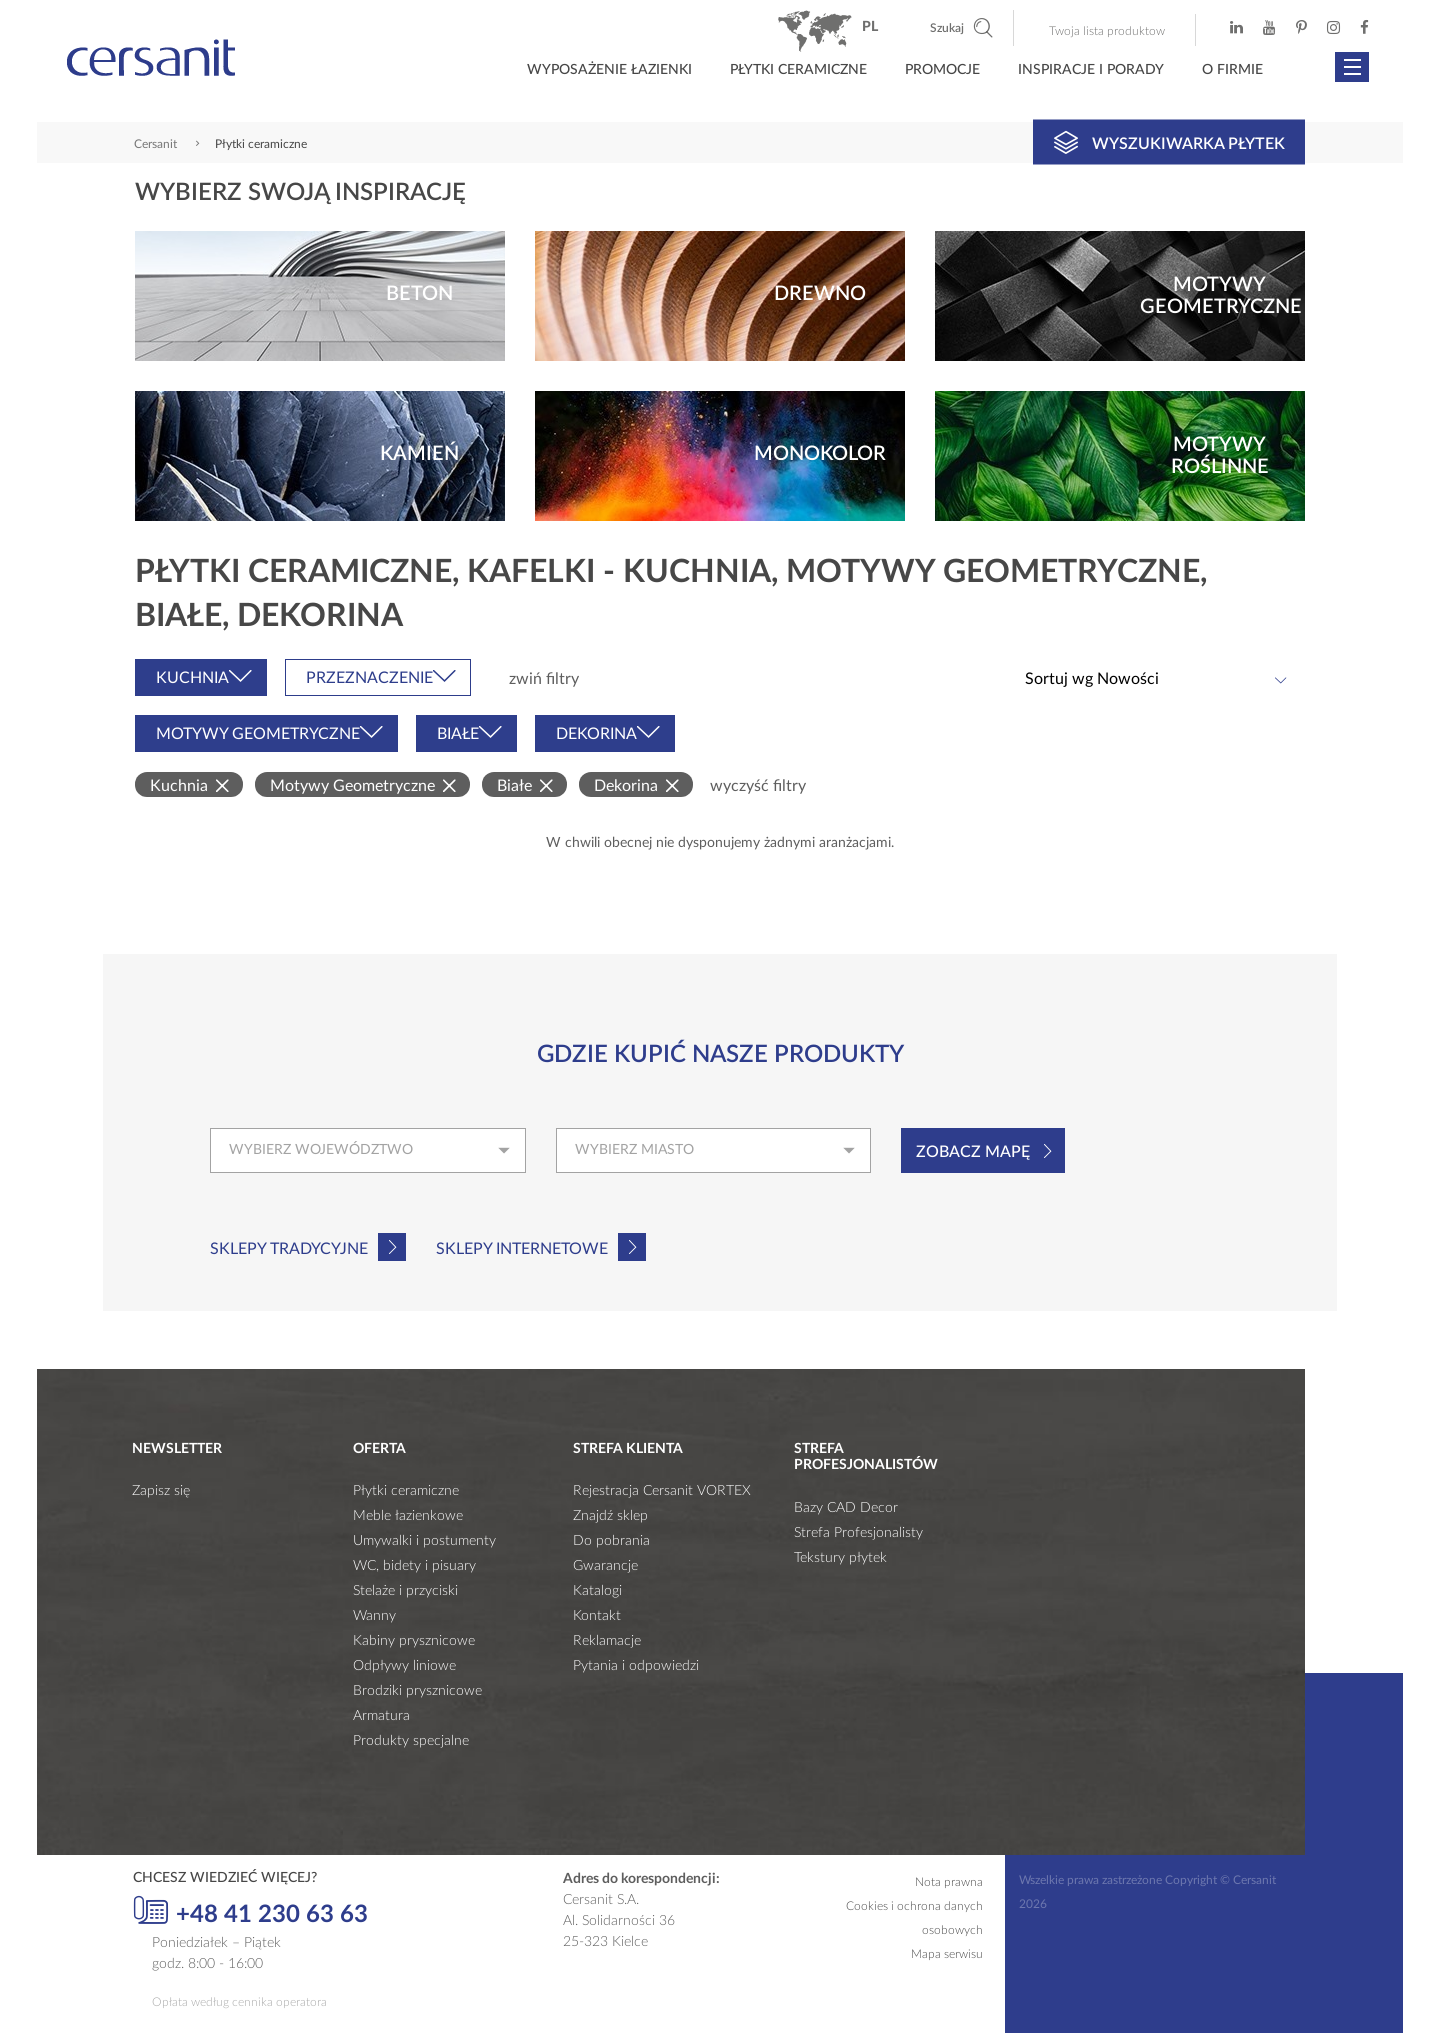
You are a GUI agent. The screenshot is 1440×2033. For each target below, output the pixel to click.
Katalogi (597, 1591)
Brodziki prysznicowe (417, 1691)
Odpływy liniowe (404, 1666)
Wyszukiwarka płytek (1169, 142)
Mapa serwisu (947, 1954)
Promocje (942, 70)
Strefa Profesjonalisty (858, 1533)
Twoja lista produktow (1107, 31)
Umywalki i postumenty (424, 1541)
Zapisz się (161, 1491)
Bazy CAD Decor (846, 1508)
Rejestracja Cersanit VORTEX (662, 1491)
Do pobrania (611, 1541)
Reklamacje (607, 1641)
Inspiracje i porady (1091, 70)
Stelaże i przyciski (405, 1591)
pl (870, 27)
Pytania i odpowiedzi (636, 1666)
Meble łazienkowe (408, 1516)
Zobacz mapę (973, 1152)
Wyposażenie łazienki (609, 70)
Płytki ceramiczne (798, 70)
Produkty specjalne (411, 1741)
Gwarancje (605, 1566)
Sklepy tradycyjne (289, 1249)
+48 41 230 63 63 (250, 1912)
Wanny (374, 1616)
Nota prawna (949, 1882)
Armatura (381, 1716)
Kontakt (597, 1616)
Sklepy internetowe (522, 1249)
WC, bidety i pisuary (414, 1566)
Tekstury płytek (840, 1558)
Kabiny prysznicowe (414, 1641)
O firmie (1232, 70)
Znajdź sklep (610, 1516)
